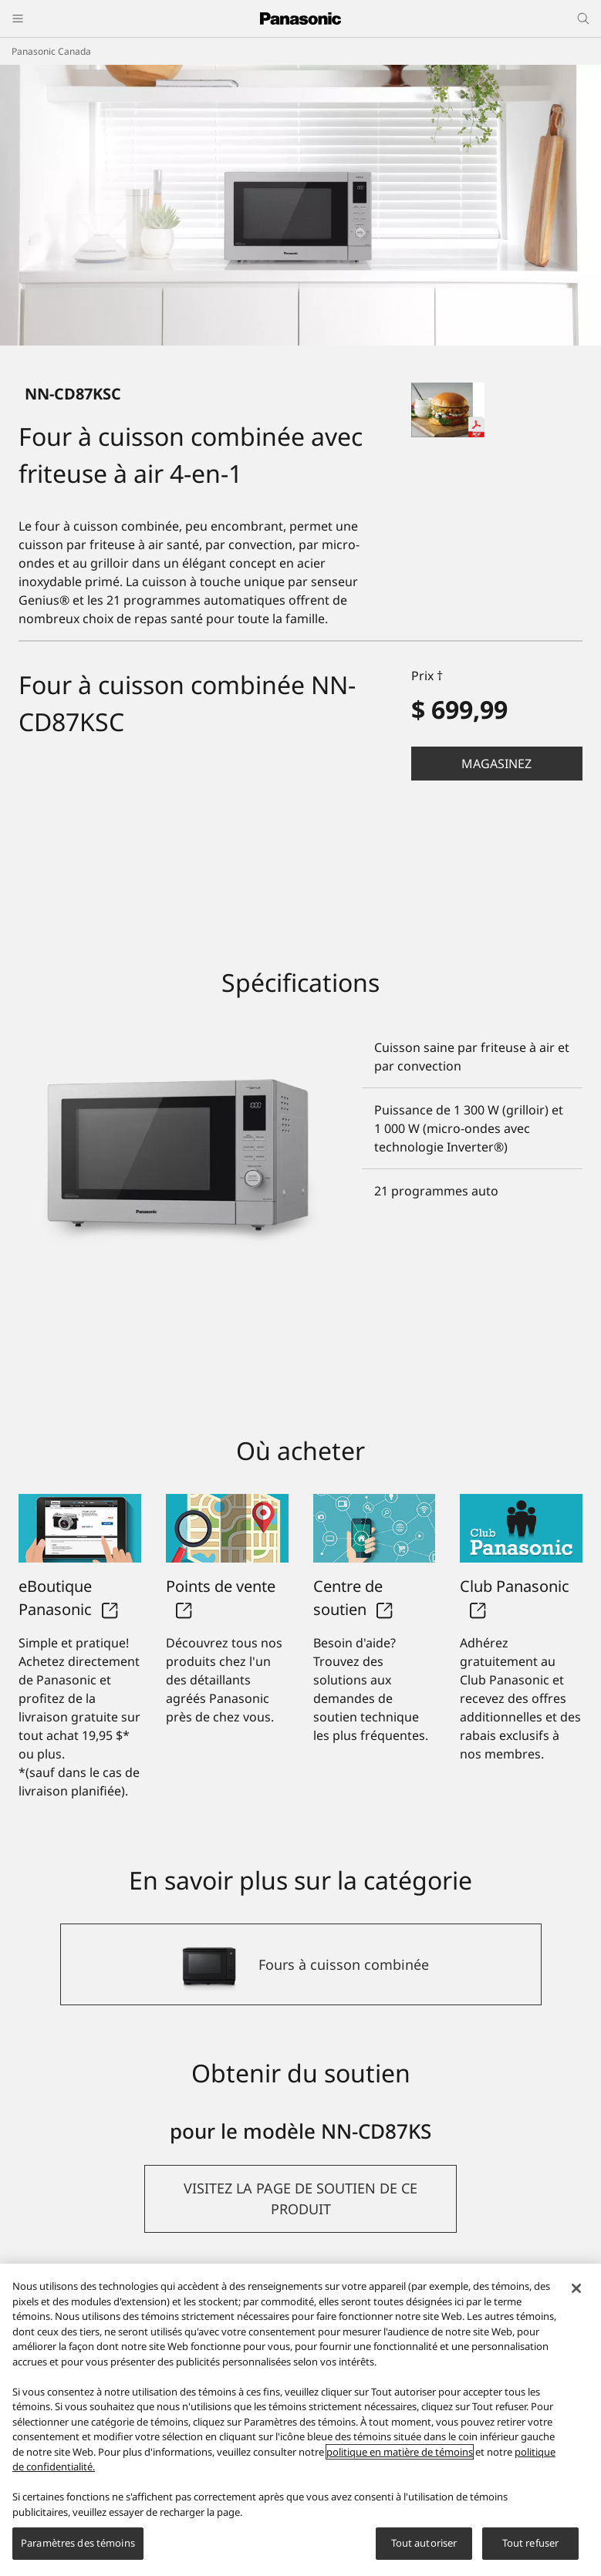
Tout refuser (530, 2543)
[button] (496, 764)
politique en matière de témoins (399, 2452)
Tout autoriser (424, 2543)
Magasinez (496, 763)
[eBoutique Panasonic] (80, 1528)
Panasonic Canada (51, 51)
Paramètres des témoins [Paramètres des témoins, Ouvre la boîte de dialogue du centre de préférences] (78, 2543)
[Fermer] (576, 2288)
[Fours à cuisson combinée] (301, 1964)
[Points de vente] (227, 1528)
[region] (300, 2420)
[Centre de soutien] (374, 1528)
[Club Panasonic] (521, 1528)
